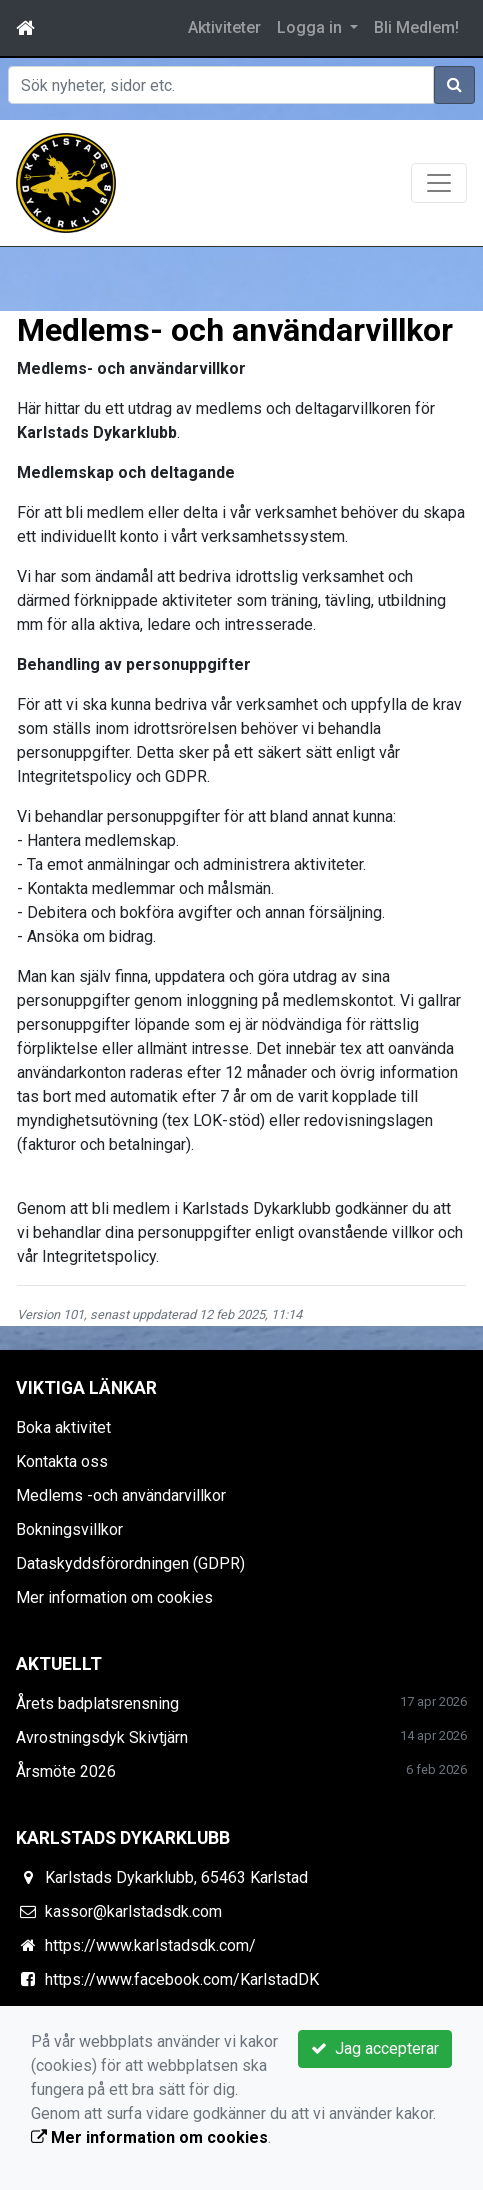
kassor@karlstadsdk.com (133, 1911)
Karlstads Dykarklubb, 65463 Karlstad (176, 1877)
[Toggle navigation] (439, 183)
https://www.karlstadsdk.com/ (150, 1945)
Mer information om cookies (114, 1597)
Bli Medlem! (416, 27)
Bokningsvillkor (69, 1529)
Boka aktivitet (63, 1427)
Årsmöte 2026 (66, 1771)
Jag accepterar (375, 2048)
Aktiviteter (224, 27)
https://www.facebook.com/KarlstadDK (182, 1979)
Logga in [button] (311, 27)
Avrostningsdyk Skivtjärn (102, 1737)
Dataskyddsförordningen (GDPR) (130, 1563)
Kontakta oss (62, 1461)
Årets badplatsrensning (97, 1703)
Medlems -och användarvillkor (121, 1495)
